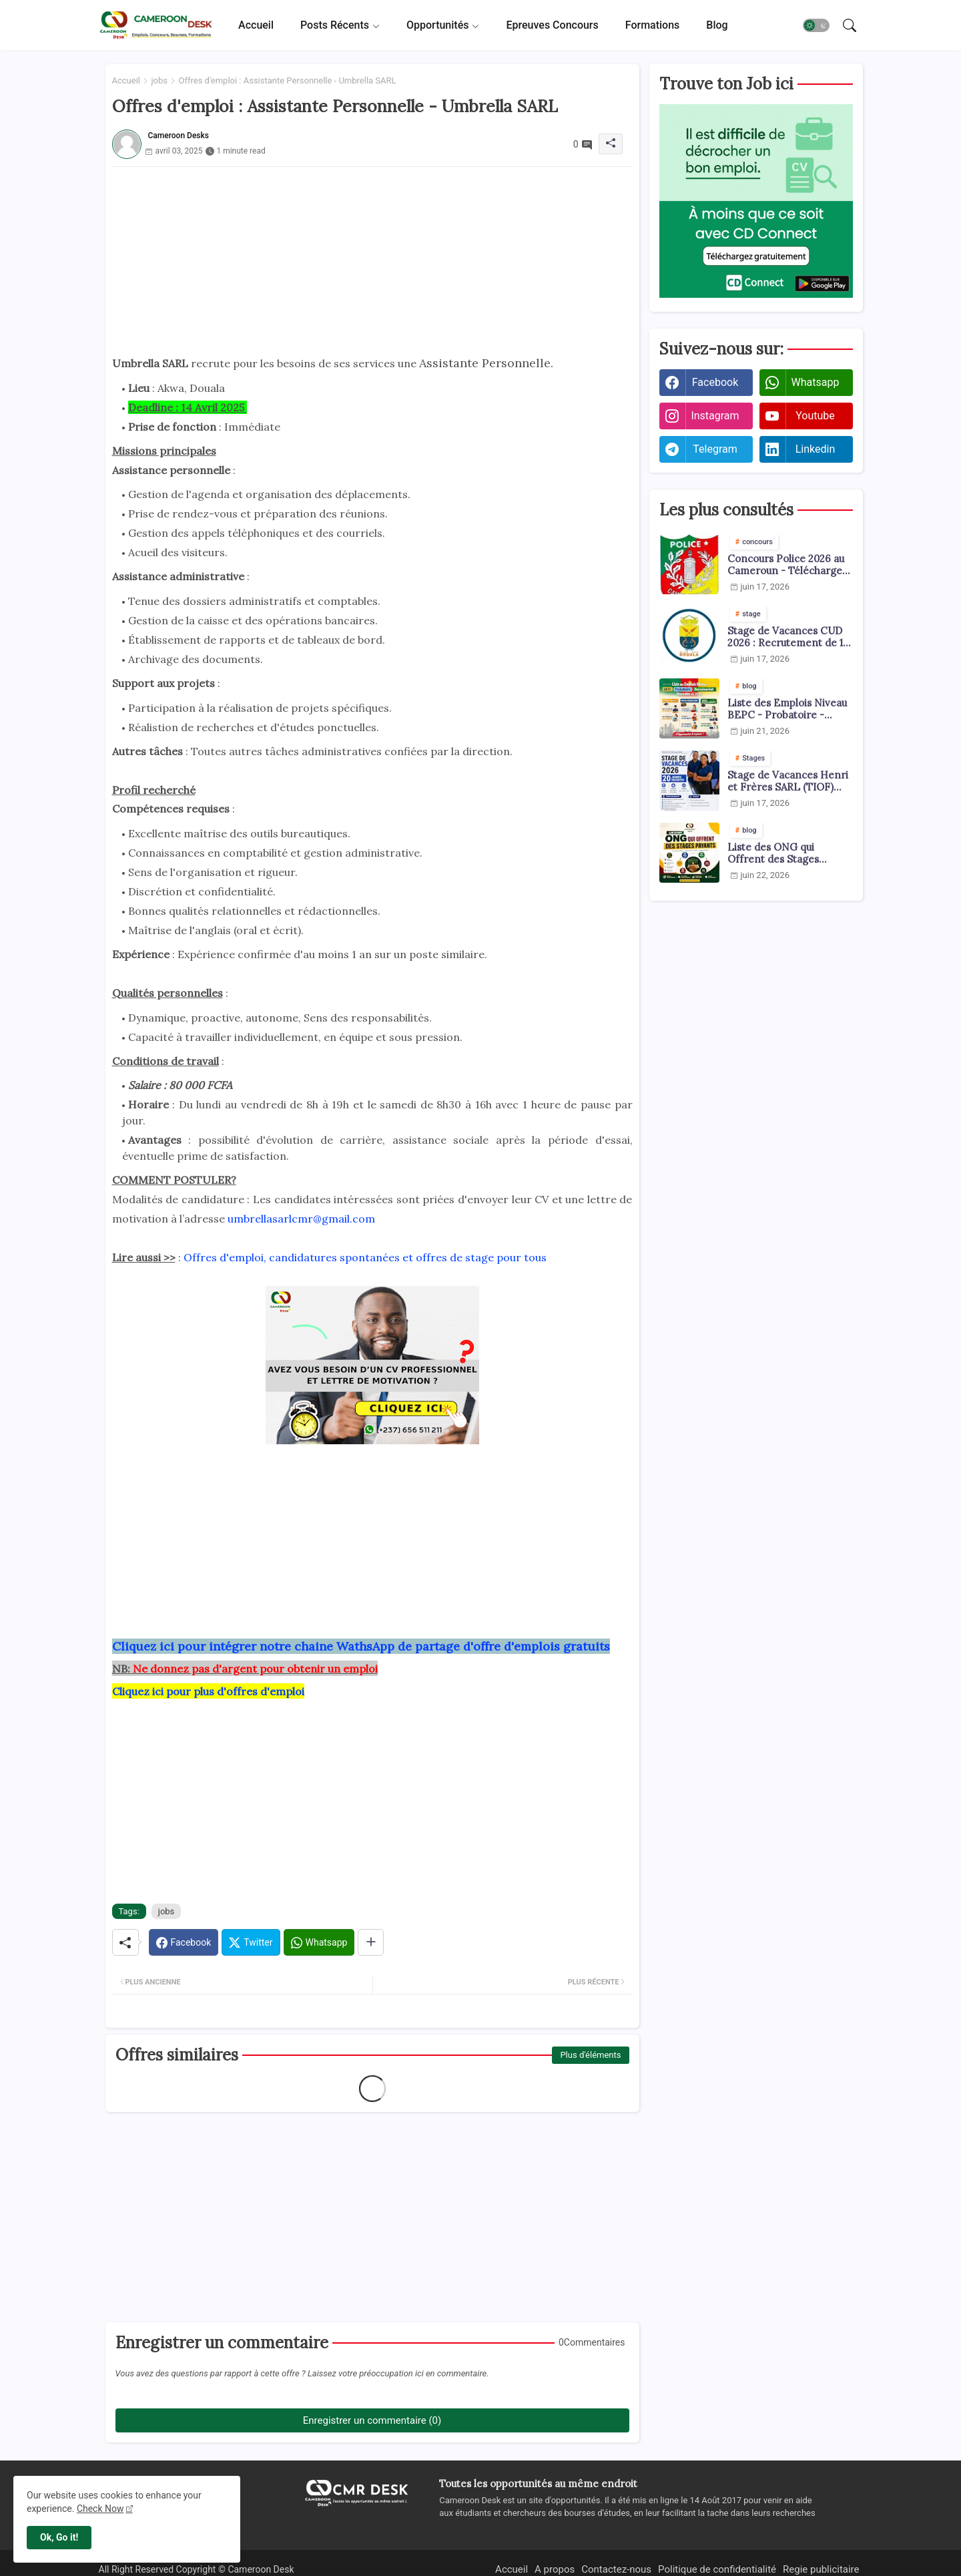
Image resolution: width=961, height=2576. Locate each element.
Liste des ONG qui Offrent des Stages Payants (773, 853)
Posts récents (334, 25)
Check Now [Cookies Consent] (100, 2508)
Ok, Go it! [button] (59, 2537)
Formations (652, 25)
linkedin (815, 449)
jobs (159, 80)
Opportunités (437, 25)
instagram (715, 415)
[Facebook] (184, 1942)
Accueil (256, 25)
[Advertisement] (372, 260)
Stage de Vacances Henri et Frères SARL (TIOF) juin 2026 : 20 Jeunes (787, 781)
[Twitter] (251, 1942)
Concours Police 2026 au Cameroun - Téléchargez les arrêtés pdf (787, 565)
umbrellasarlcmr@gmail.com (301, 1218)
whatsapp (815, 382)
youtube (815, 415)
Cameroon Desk (260, 2569)
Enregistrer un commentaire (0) (372, 2420)
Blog (716, 25)
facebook (715, 382)
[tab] (256, 25)
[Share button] (371, 1942)
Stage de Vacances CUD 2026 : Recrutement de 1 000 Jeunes (785, 637)
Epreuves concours (552, 25)
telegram (715, 449)
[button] (816, 25)
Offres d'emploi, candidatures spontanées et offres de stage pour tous (365, 1257)
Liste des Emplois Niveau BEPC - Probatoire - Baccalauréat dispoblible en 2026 (787, 709)
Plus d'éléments (590, 2055)
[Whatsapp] (319, 1942)
